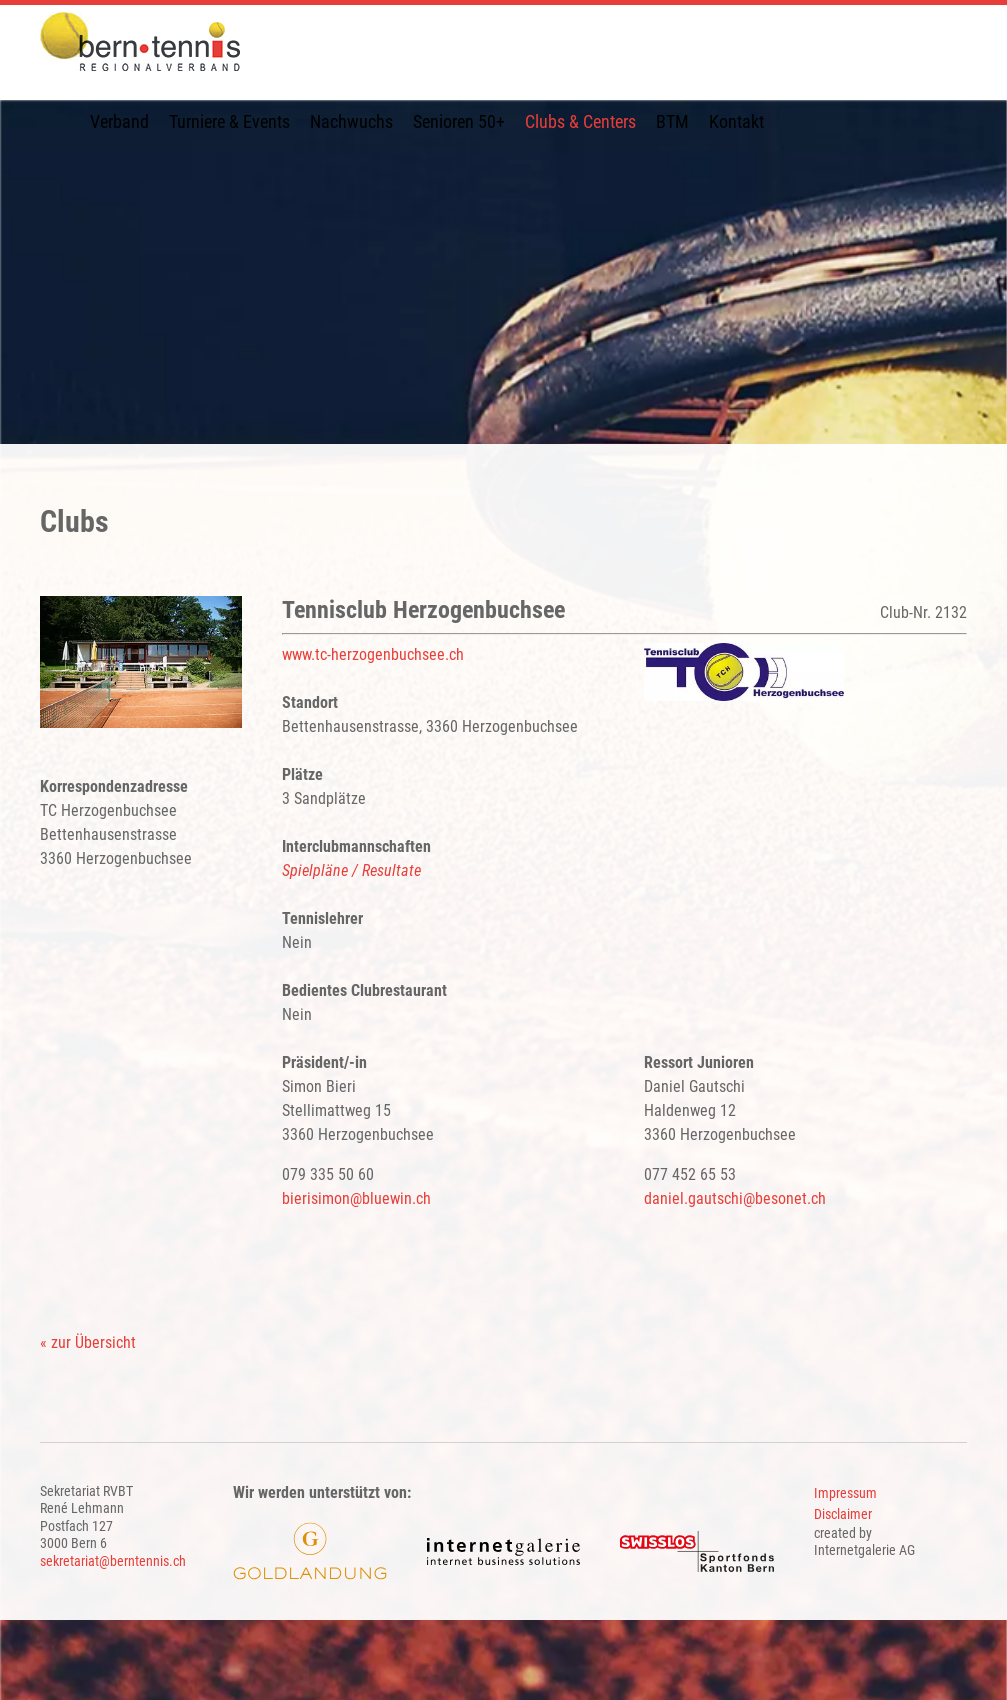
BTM (672, 121)
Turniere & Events (229, 121)
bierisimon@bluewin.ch (356, 1198)
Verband (119, 121)
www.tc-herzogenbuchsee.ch (373, 654)
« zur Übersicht (88, 1342)
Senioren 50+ (459, 121)
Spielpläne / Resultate (351, 870)
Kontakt (736, 121)
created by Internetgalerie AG (864, 1542)
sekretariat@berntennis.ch (113, 1561)
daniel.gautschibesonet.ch (735, 1198)
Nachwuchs (351, 121)
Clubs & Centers (580, 121)
